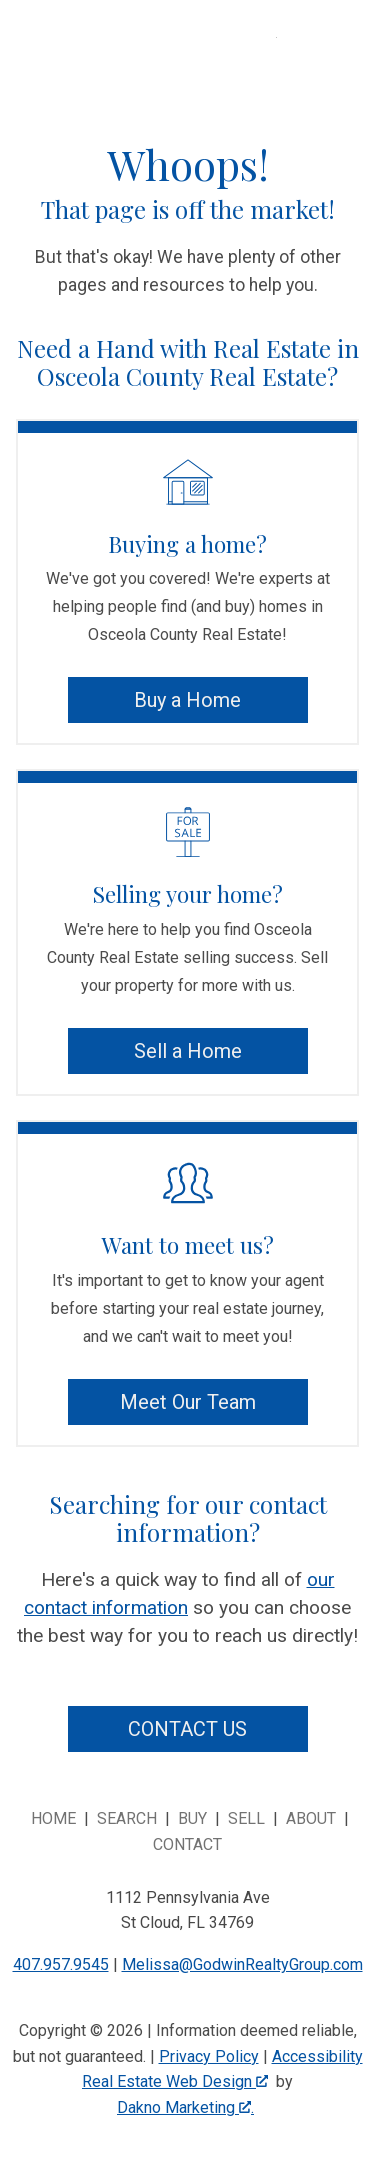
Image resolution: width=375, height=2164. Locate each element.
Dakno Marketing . (185, 2107)
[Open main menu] (301, 62)
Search (127, 1818)
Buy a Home (187, 700)
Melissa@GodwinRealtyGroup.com (242, 1964)
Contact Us (187, 1729)
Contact (187, 1844)
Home (53, 1818)
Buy (192, 1818)
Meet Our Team (188, 1402)
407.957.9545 (61, 1964)
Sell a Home (188, 1051)
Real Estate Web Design (175, 2081)
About (311, 1818)
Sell (246, 1818)
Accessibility (317, 2056)
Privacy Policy (209, 2056)
